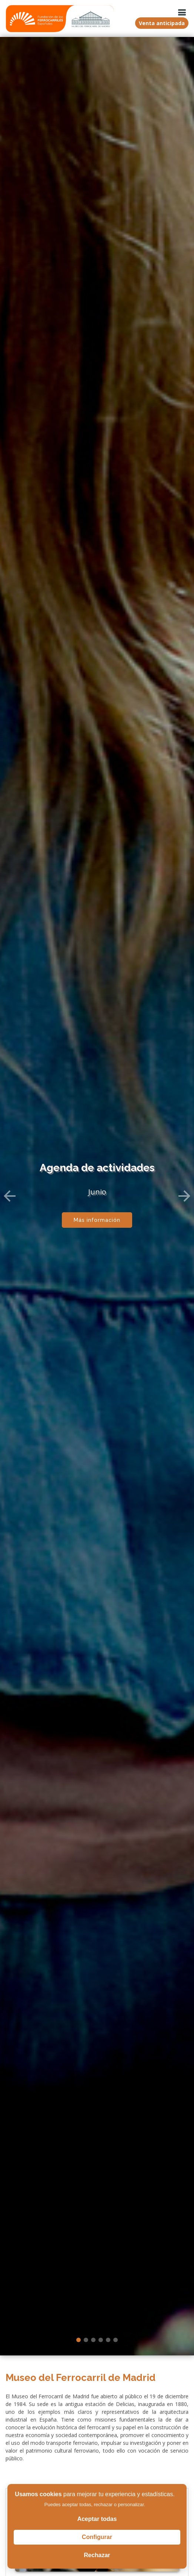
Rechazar (97, 2555)
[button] (9, 1192)
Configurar (97, 2537)
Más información (97, 1216)
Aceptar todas (97, 2519)
